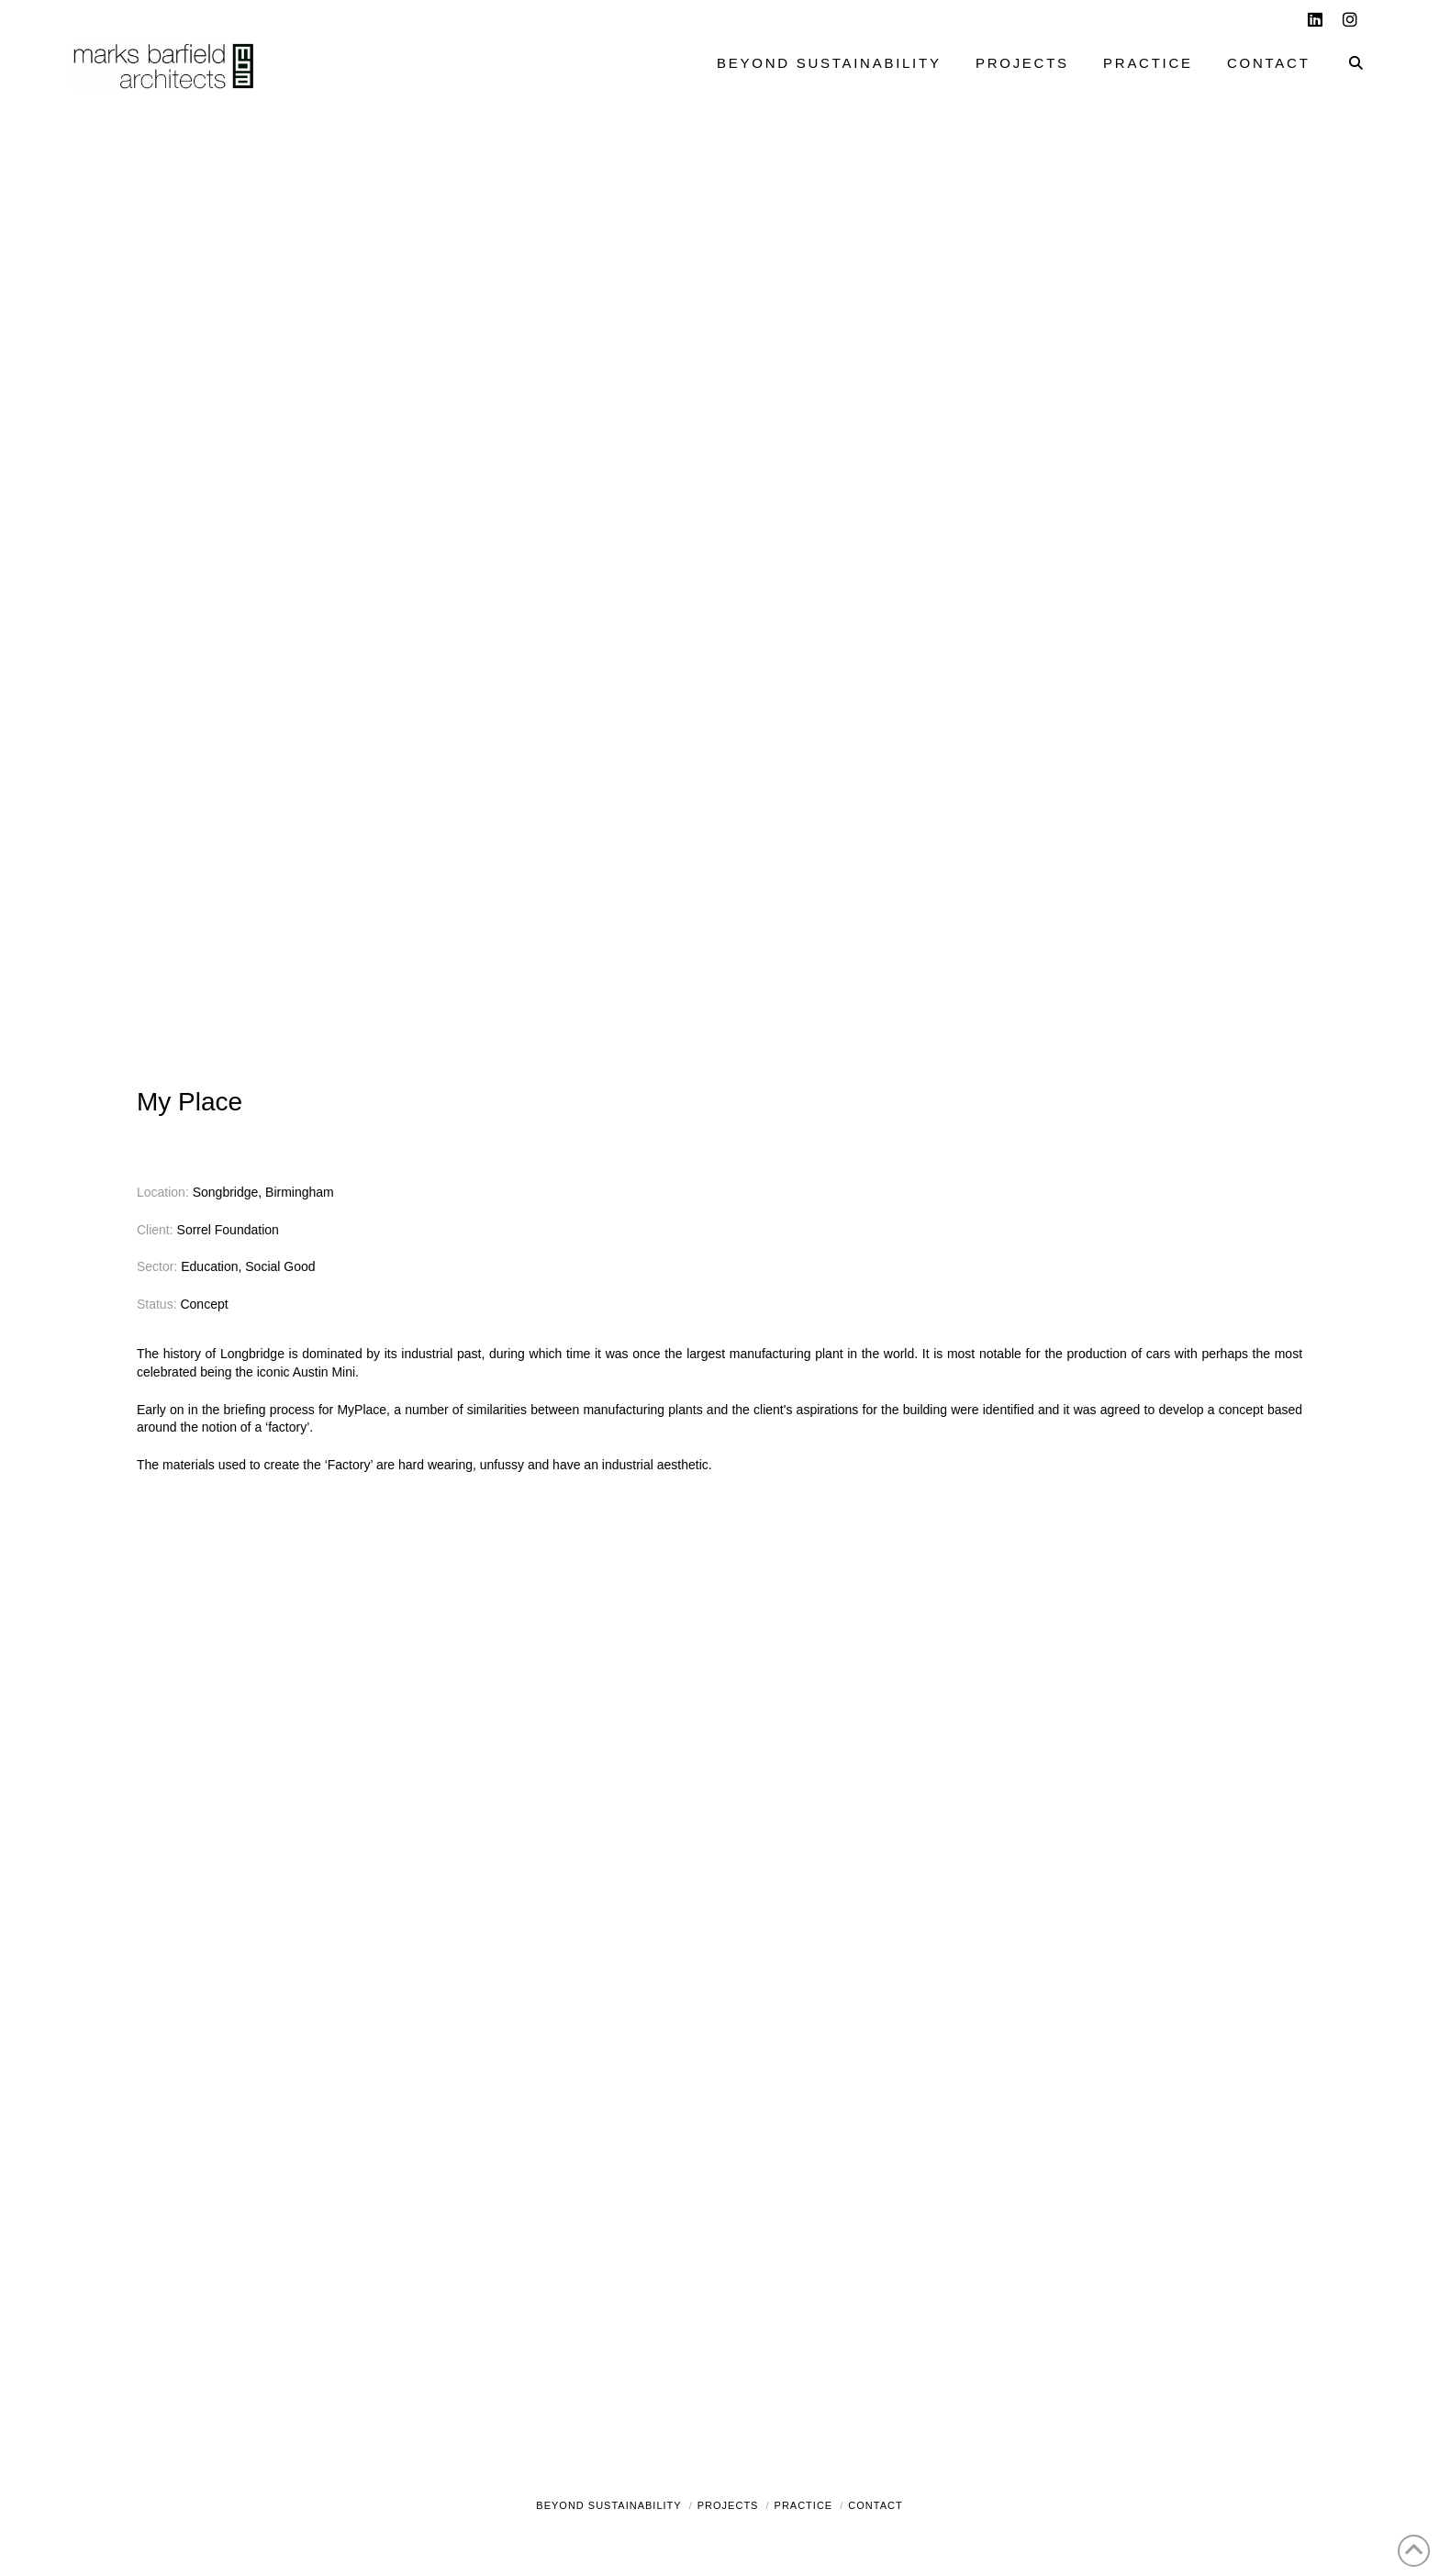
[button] (1421, 17)
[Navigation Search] (1346, 65)
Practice (804, 2505)
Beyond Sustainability (608, 2505)
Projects (728, 2505)
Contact (875, 2505)
